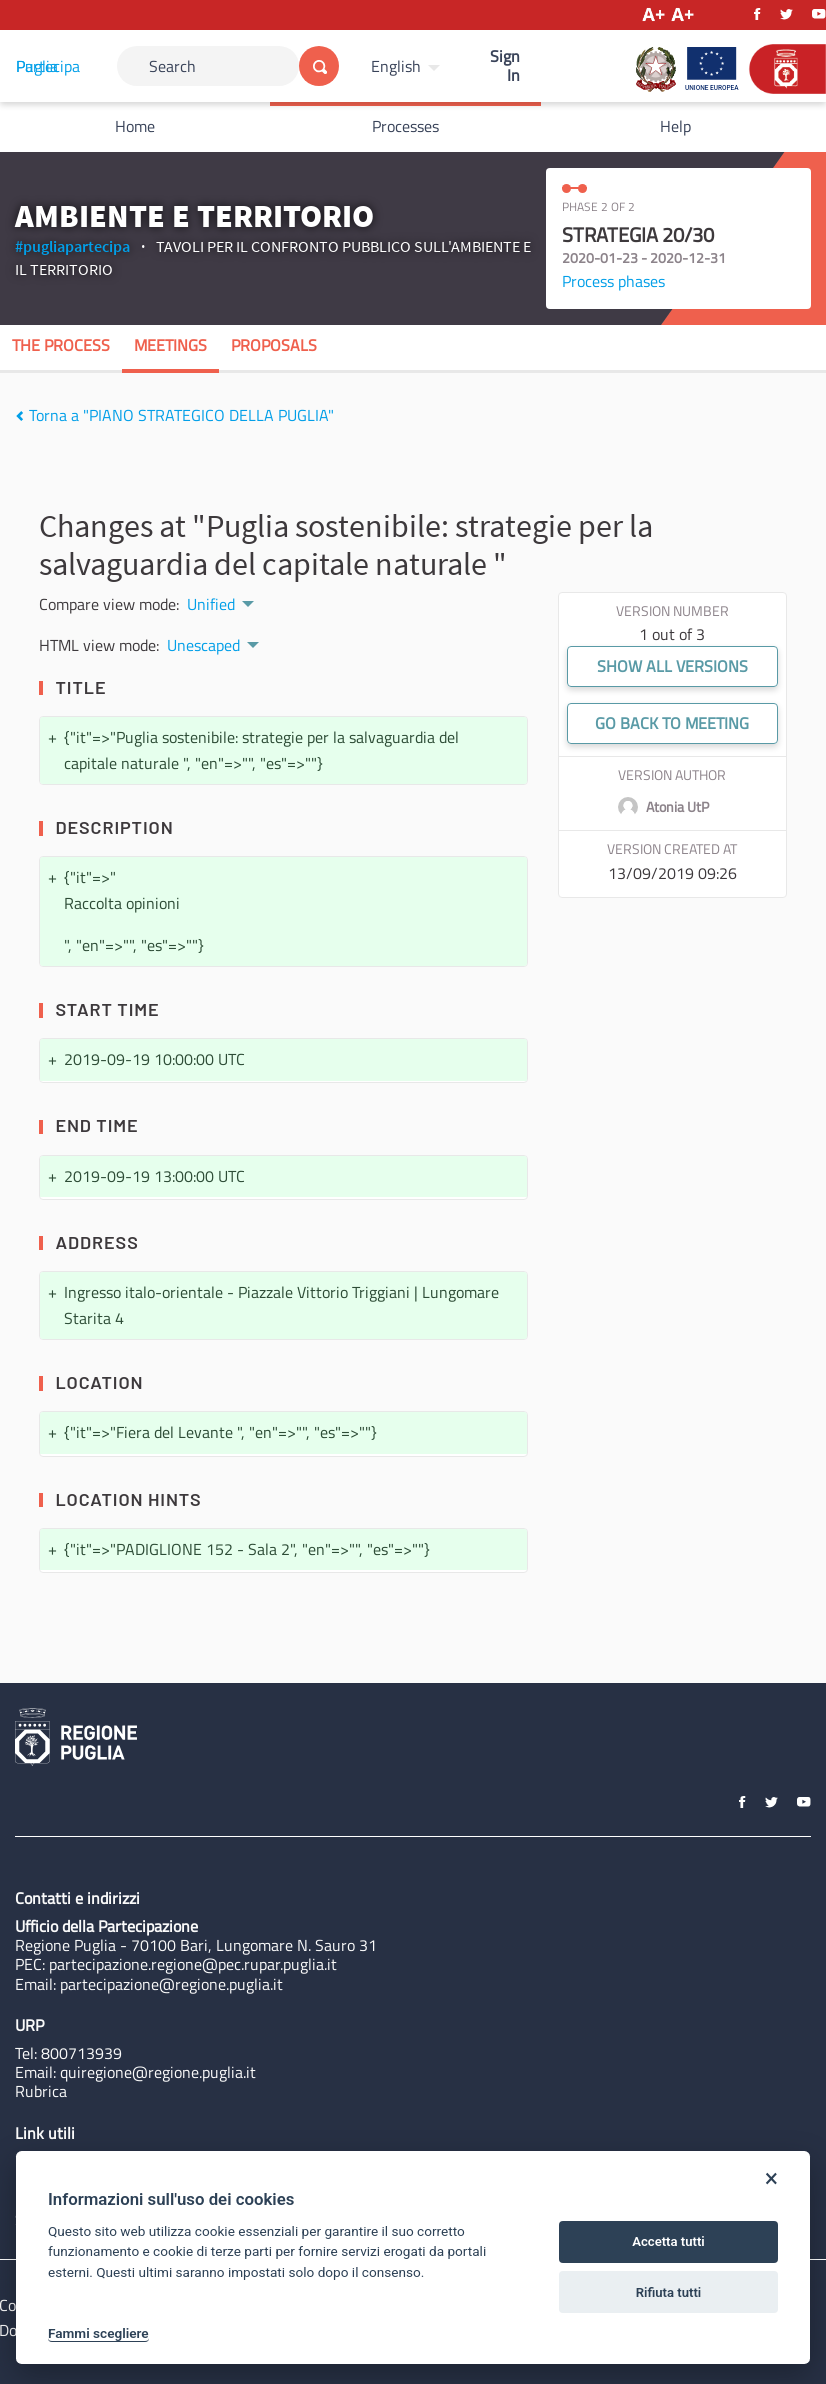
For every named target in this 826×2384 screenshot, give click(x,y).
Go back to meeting (672, 723)
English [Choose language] (396, 66)
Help (675, 126)
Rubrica (41, 2091)
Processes (405, 126)
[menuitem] (408, 66)
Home (135, 126)
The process (61, 345)
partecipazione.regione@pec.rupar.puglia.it (193, 1964)
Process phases (613, 281)
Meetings (170, 345)
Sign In (505, 65)
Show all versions (672, 666)
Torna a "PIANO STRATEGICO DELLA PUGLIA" (174, 415)
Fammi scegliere (98, 2333)
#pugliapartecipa (72, 246)
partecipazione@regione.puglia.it (171, 1984)
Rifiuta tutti (669, 2292)
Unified (211, 604)
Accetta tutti (668, 2241)
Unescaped (203, 645)
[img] (19, 416)
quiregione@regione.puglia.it (158, 2072)
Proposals (274, 345)
